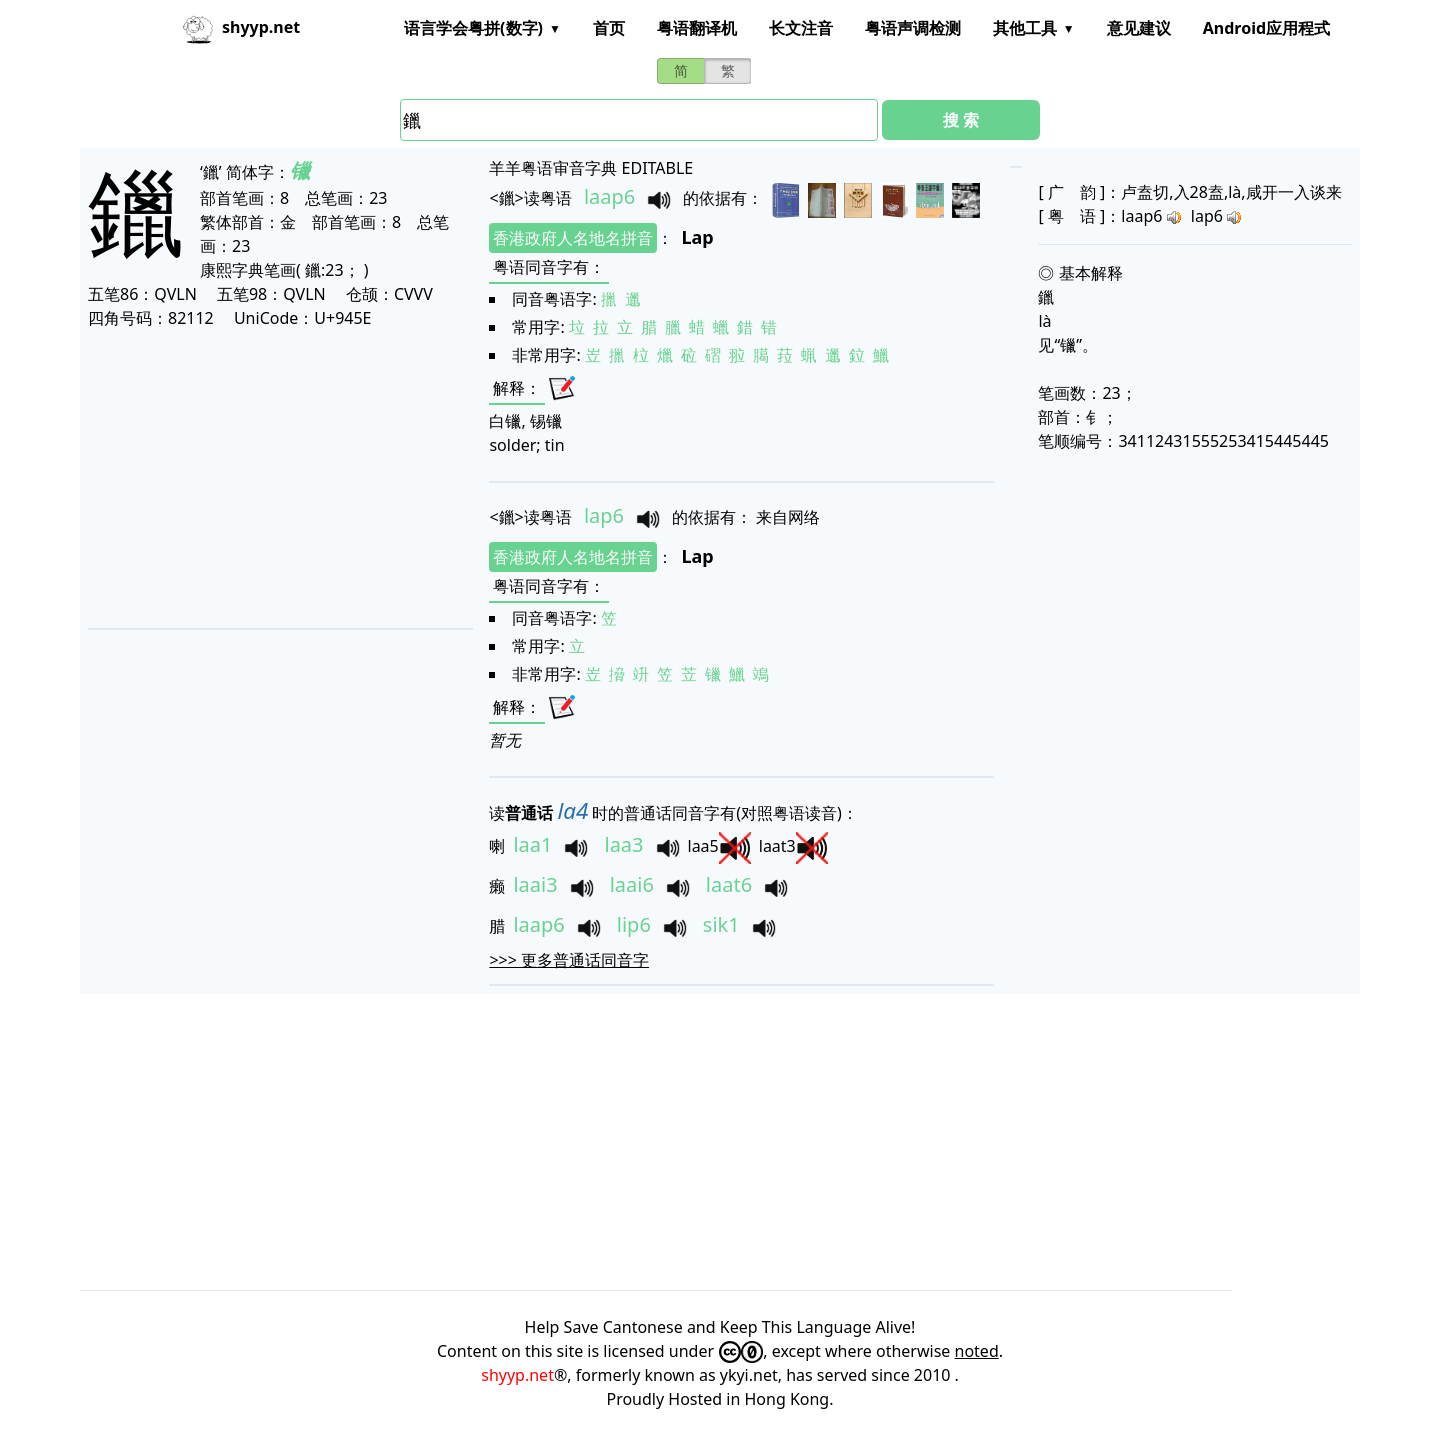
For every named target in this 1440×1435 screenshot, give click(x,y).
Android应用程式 (1266, 28)
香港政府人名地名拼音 (573, 238)
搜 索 (961, 120)
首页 (609, 28)
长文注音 (801, 28)
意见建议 (1139, 28)
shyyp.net (517, 1375)
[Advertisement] (275, 478)
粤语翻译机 (697, 28)
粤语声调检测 (913, 28)
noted (977, 1351)
